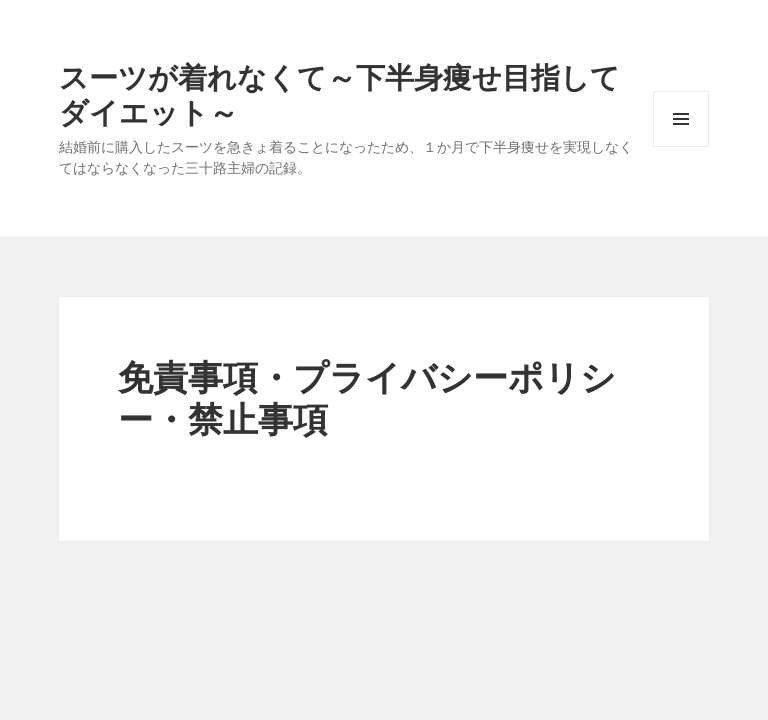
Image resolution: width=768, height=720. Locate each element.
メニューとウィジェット (681, 146)
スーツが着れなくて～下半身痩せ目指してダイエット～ (339, 94)
